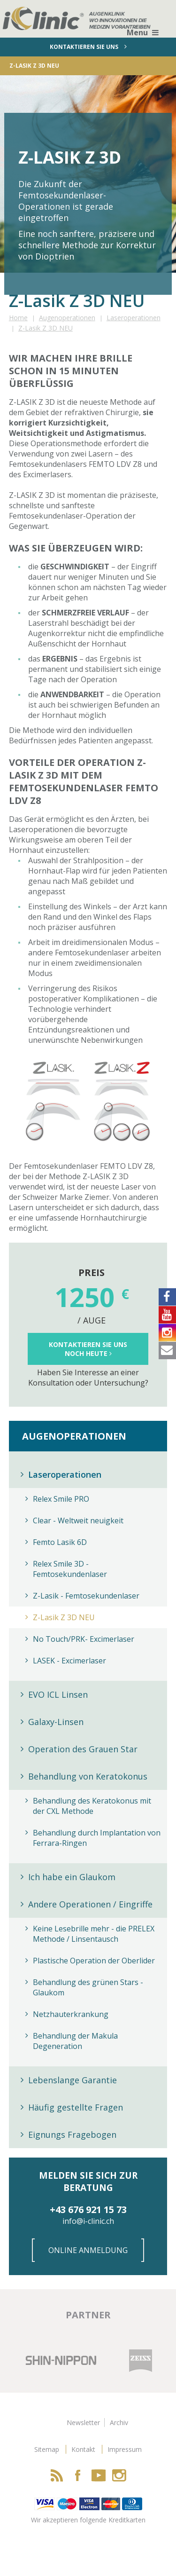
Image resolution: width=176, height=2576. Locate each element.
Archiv (119, 2422)
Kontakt (83, 2449)
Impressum (124, 2449)
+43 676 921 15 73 (88, 2209)
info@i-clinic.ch (88, 2221)
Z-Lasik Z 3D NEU (45, 327)
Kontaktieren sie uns (88, 47)
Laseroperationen (134, 317)
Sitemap (46, 2449)
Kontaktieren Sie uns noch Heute (88, 1349)
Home (18, 317)
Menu (143, 32)
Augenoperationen (67, 317)
